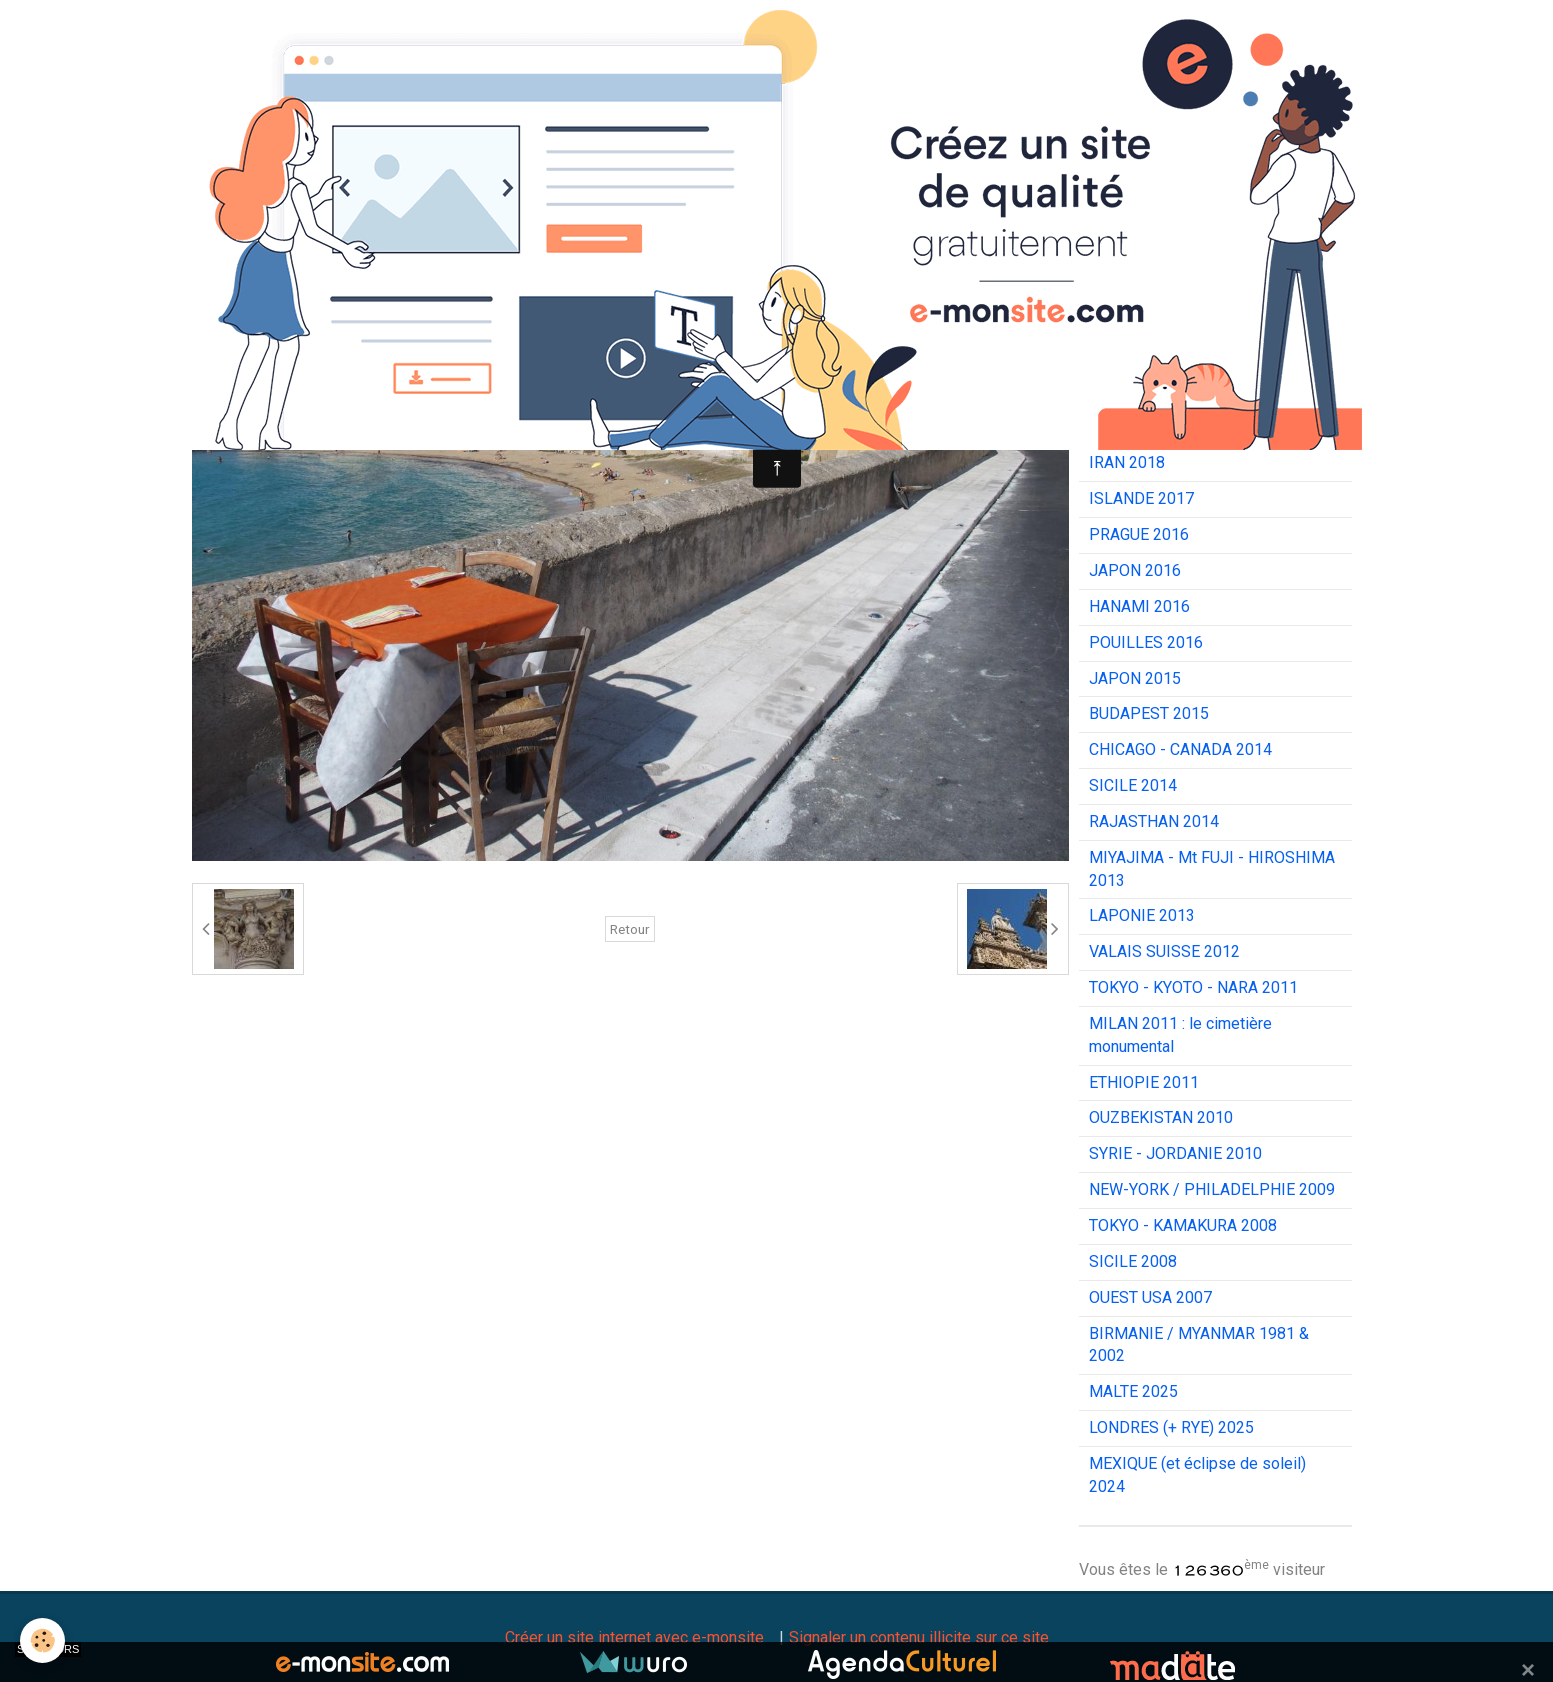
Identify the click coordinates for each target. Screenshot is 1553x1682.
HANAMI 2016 (1139, 606)
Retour (630, 929)
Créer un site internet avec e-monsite (634, 1637)
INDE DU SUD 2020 (1157, 391)
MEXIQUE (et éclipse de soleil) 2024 (1197, 1475)
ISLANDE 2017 (1141, 498)
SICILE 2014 (1133, 785)
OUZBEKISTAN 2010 (1161, 1117)
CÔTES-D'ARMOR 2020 (1170, 355)
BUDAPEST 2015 (1149, 713)
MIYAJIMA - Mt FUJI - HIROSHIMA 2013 (1212, 869)
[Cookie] (42, 1640)
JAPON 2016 (1135, 570)
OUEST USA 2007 (1150, 1297)
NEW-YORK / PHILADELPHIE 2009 (1212, 1189)
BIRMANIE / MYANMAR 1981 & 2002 (1199, 1345)
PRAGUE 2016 (1139, 534)
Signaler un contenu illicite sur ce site (919, 1637)
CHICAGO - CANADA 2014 (1180, 749)
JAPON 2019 (1135, 427)
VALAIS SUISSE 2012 (1164, 951)
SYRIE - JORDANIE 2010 (1175, 1153)
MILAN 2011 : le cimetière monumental (1180, 1035)
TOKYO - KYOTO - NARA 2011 (1193, 987)
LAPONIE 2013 (1142, 915)
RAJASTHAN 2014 (1154, 821)
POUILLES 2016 (1146, 642)
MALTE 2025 (1133, 1391)
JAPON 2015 (1135, 678)
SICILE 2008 (1133, 1261)
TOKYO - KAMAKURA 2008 (1183, 1225)
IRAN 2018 (1127, 462)
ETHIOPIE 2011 (1144, 1082)
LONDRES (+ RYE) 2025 (1171, 1427)
